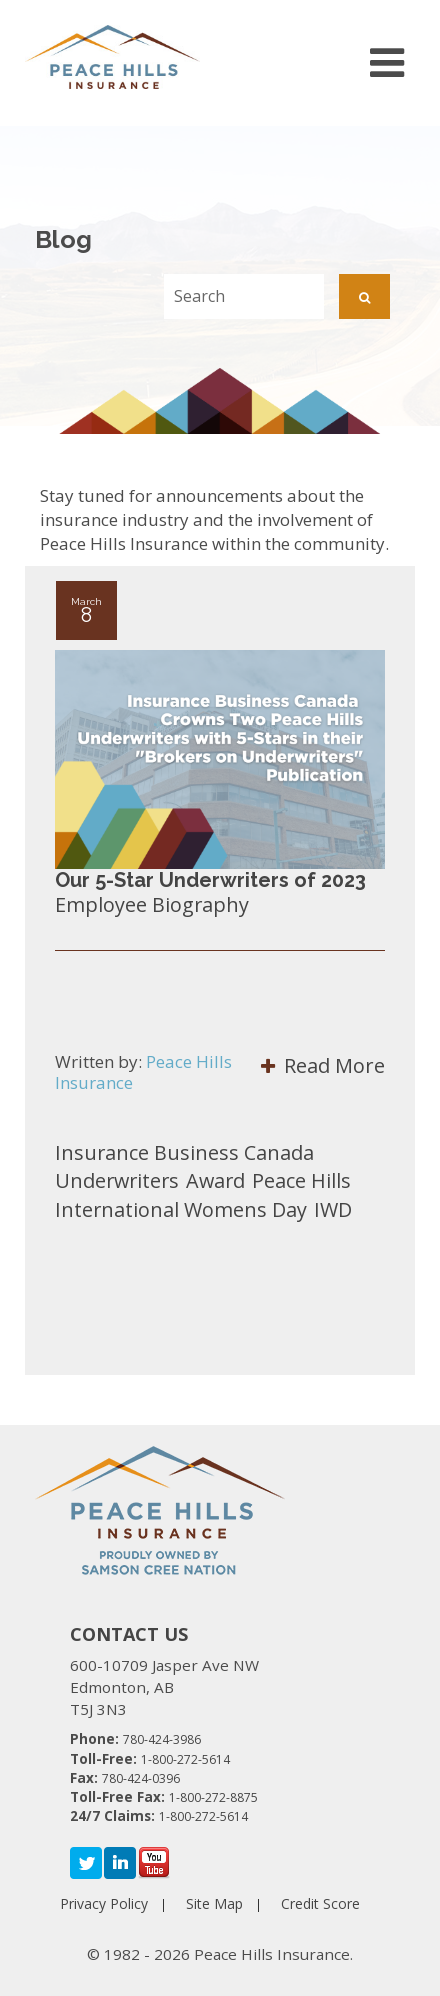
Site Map (214, 1903)
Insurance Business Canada (184, 1152)
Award (215, 1180)
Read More (323, 1065)
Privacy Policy (104, 1903)
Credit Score (320, 1903)
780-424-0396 (141, 1778)
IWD (333, 1209)
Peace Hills (301, 1180)
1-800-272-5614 (185, 1759)
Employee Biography (152, 904)
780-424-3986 (162, 1739)
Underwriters (117, 1180)
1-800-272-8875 (213, 1797)
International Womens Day (181, 1209)
